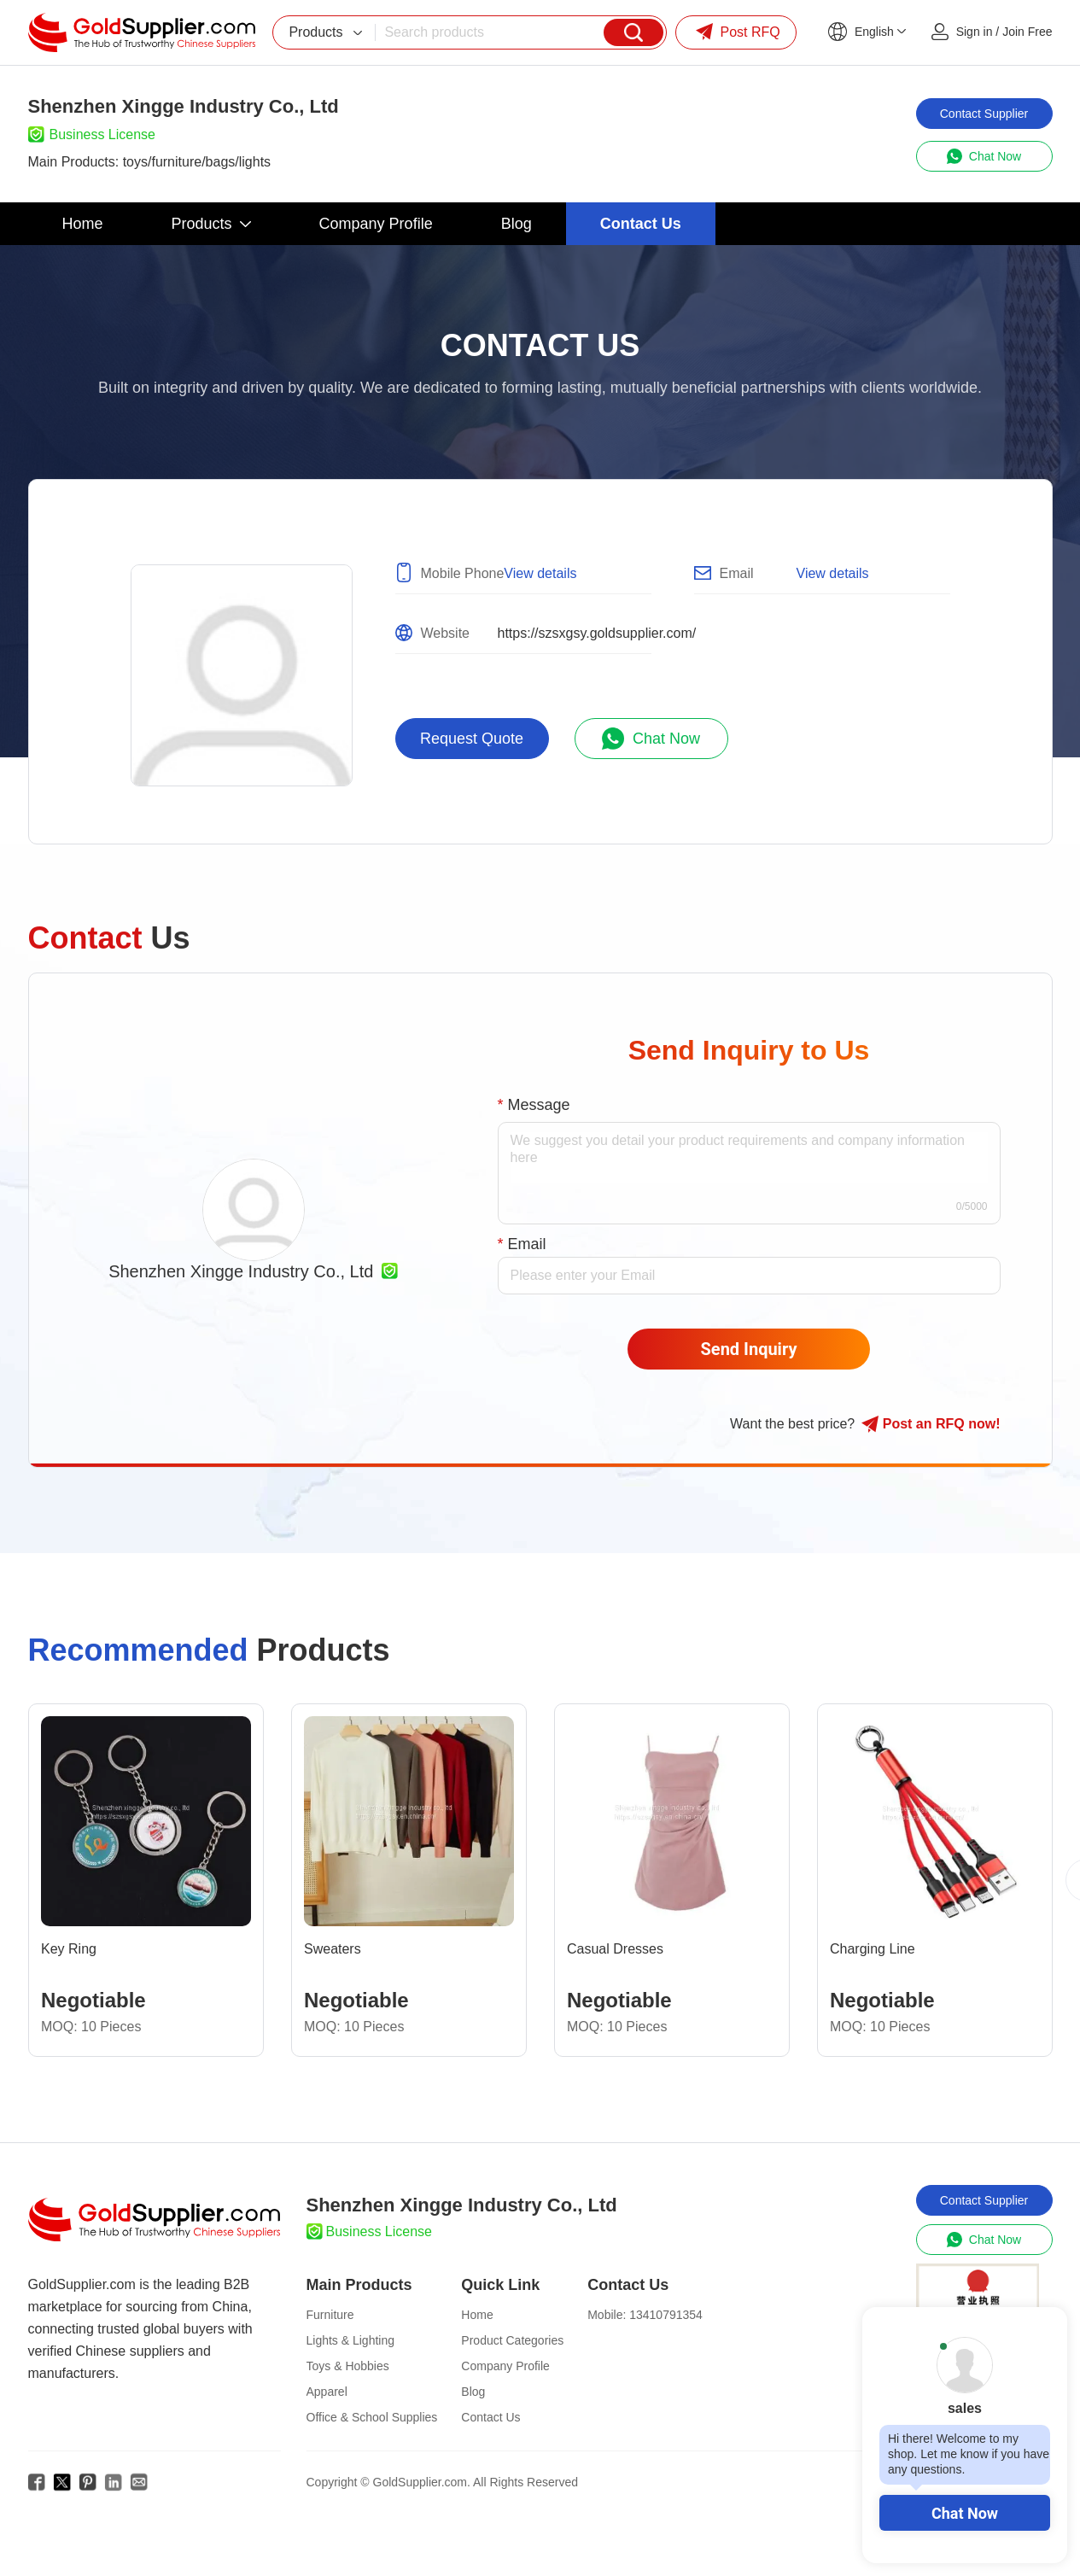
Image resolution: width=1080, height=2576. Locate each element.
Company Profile (505, 2366)
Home (477, 2315)
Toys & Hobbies (347, 2366)
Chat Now (964, 2513)
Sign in (974, 31)
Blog (473, 2391)
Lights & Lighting (350, 2340)
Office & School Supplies (372, 2417)
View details (540, 573)
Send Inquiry (749, 1349)
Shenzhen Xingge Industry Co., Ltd (240, 1271)
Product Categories (512, 2340)
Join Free (1027, 31)
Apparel (326, 2391)
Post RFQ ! (930, 1424)
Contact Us (490, 2417)
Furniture (330, 2315)
